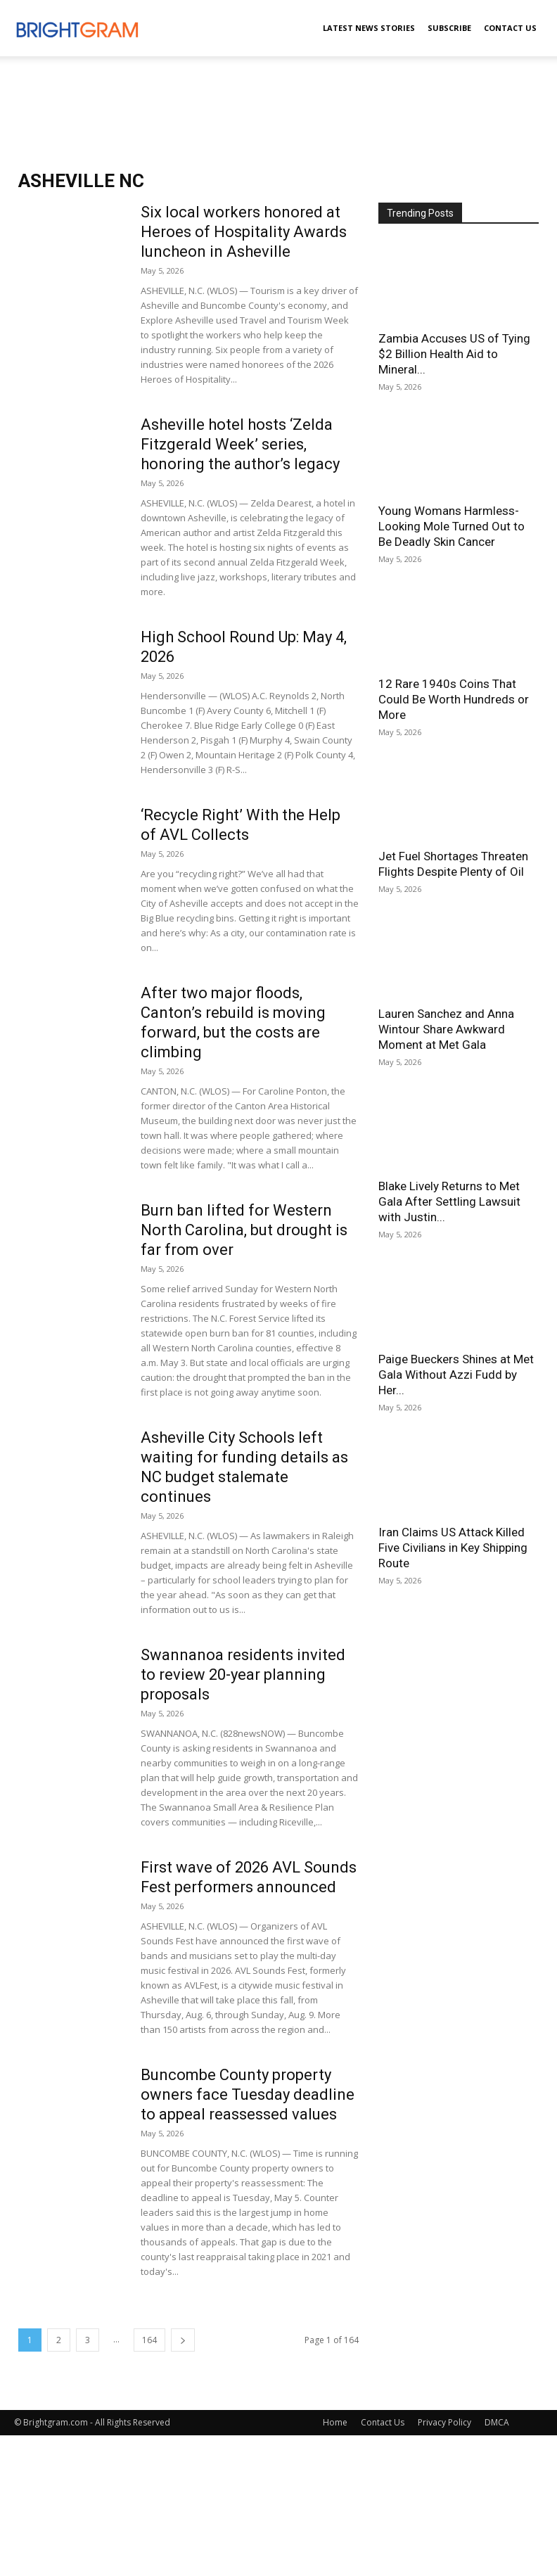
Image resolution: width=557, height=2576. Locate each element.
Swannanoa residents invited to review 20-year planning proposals (243, 1674)
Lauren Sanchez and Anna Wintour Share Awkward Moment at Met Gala (446, 1029)
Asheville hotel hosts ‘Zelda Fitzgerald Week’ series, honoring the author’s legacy (240, 444)
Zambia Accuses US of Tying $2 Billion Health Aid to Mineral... (454, 353)
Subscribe (449, 28)
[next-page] (183, 2340)
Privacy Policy (444, 2422)
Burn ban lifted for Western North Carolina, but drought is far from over (244, 1229)
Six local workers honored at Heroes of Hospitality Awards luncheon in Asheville (244, 231)
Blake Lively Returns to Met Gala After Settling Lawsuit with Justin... (449, 1201)
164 (149, 2340)
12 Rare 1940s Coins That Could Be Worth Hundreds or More (453, 699)
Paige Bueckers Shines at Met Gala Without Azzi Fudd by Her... (456, 1374)
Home (335, 2422)
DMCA (497, 2422)
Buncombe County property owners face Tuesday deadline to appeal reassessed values (247, 2094)
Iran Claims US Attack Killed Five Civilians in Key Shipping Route (452, 1547)
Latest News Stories (369, 28)
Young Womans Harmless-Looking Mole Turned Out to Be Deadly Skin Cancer (451, 526)
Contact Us (510, 28)
